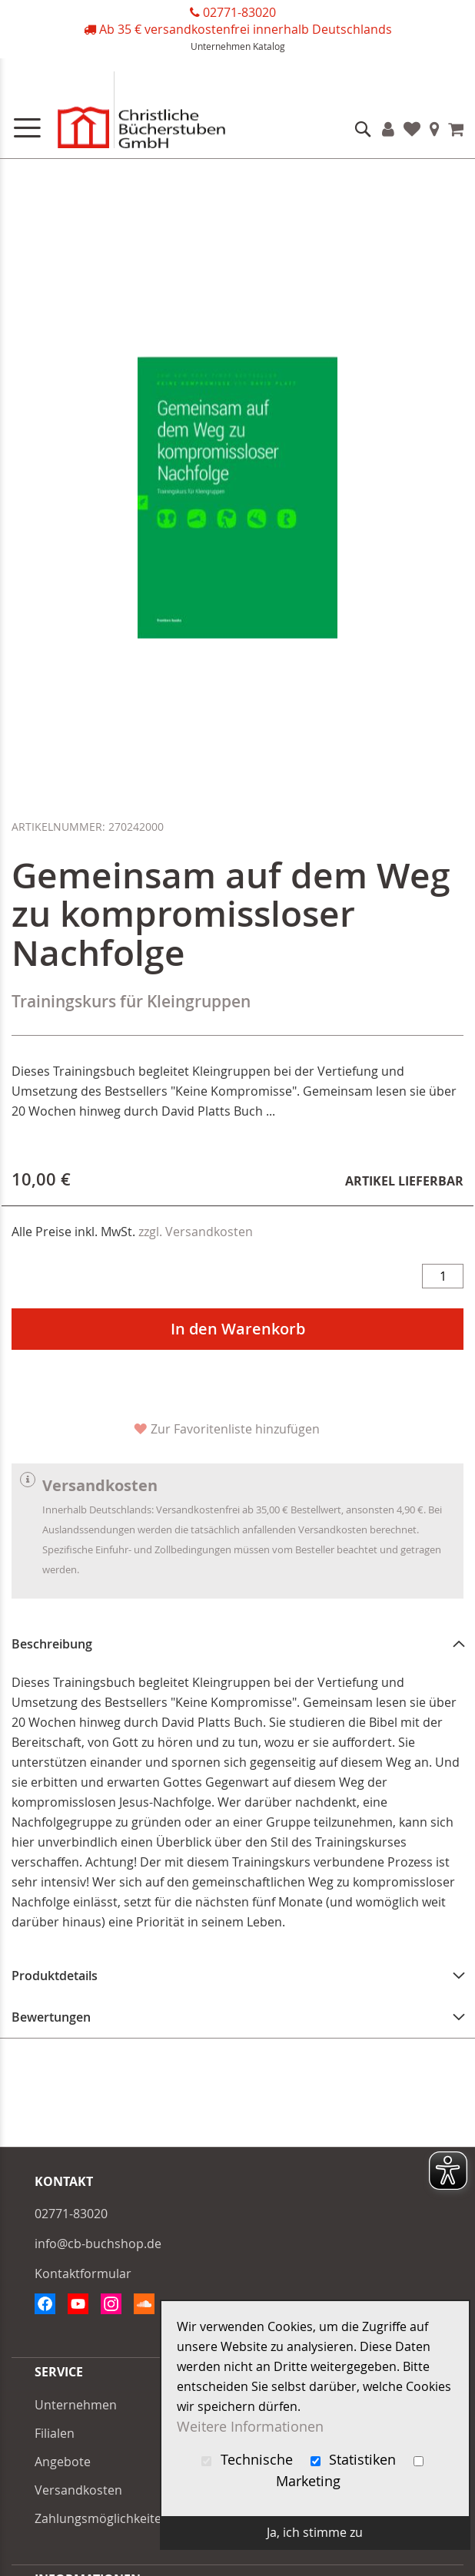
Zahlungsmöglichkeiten (102, 2518)
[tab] (237, 1644)
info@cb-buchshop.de (98, 2243)
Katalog (269, 46)
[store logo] (123, 113)
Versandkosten (78, 2490)
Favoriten (412, 129)
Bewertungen (51, 2017)
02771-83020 (239, 12)
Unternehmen (221, 46)
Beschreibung (52, 1643)
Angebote (63, 2461)
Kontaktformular (83, 2273)
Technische (249, 2460)
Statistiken (355, 2460)
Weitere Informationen (250, 2426)
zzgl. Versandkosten (195, 1231)
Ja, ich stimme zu (315, 2532)
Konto (388, 129)
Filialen (434, 129)
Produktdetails (55, 1975)
